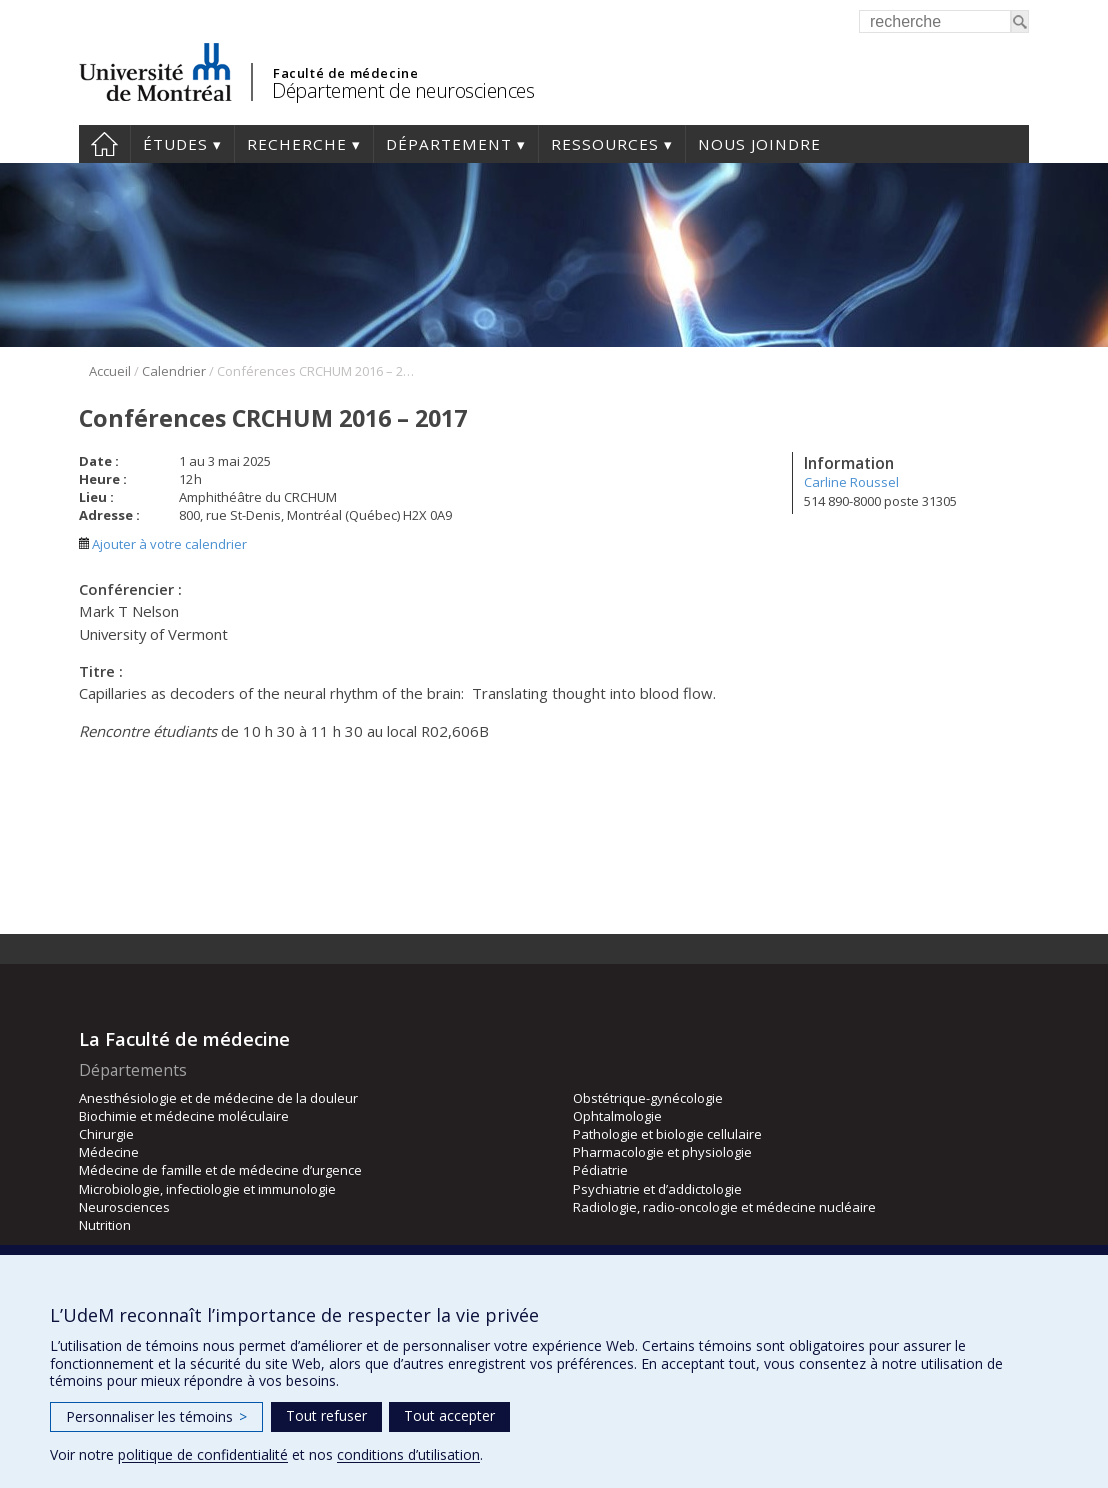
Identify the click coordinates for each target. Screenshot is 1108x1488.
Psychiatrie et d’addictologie (657, 1189)
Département (449, 144)
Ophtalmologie (617, 1116)
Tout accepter (449, 1415)
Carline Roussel (851, 482)
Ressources (605, 144)
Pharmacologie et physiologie (662, 1152)
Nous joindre (759, 144)
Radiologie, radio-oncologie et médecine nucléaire (724, 1207)
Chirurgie (106, 1134)
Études (175, 144)
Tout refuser (326, 1415)
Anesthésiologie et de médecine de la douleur (218, 1098)
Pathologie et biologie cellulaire (667, 1134)
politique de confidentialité (203, 1454)
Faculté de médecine (345, 73)
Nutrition (105, 1225)
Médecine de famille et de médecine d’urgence (220, 1170)
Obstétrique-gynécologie (648, 1098)
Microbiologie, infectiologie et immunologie (207, 1189)
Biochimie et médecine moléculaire (184, 1116)
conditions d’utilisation (408, 1454)
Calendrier (174, 371)
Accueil (104, 144)
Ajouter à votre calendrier (163, 544)
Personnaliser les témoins (156, 1416)
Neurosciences (124, 1207)
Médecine (109, 1152)
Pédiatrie (600, 1170)
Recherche (297, 144)
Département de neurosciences (403, 90)
